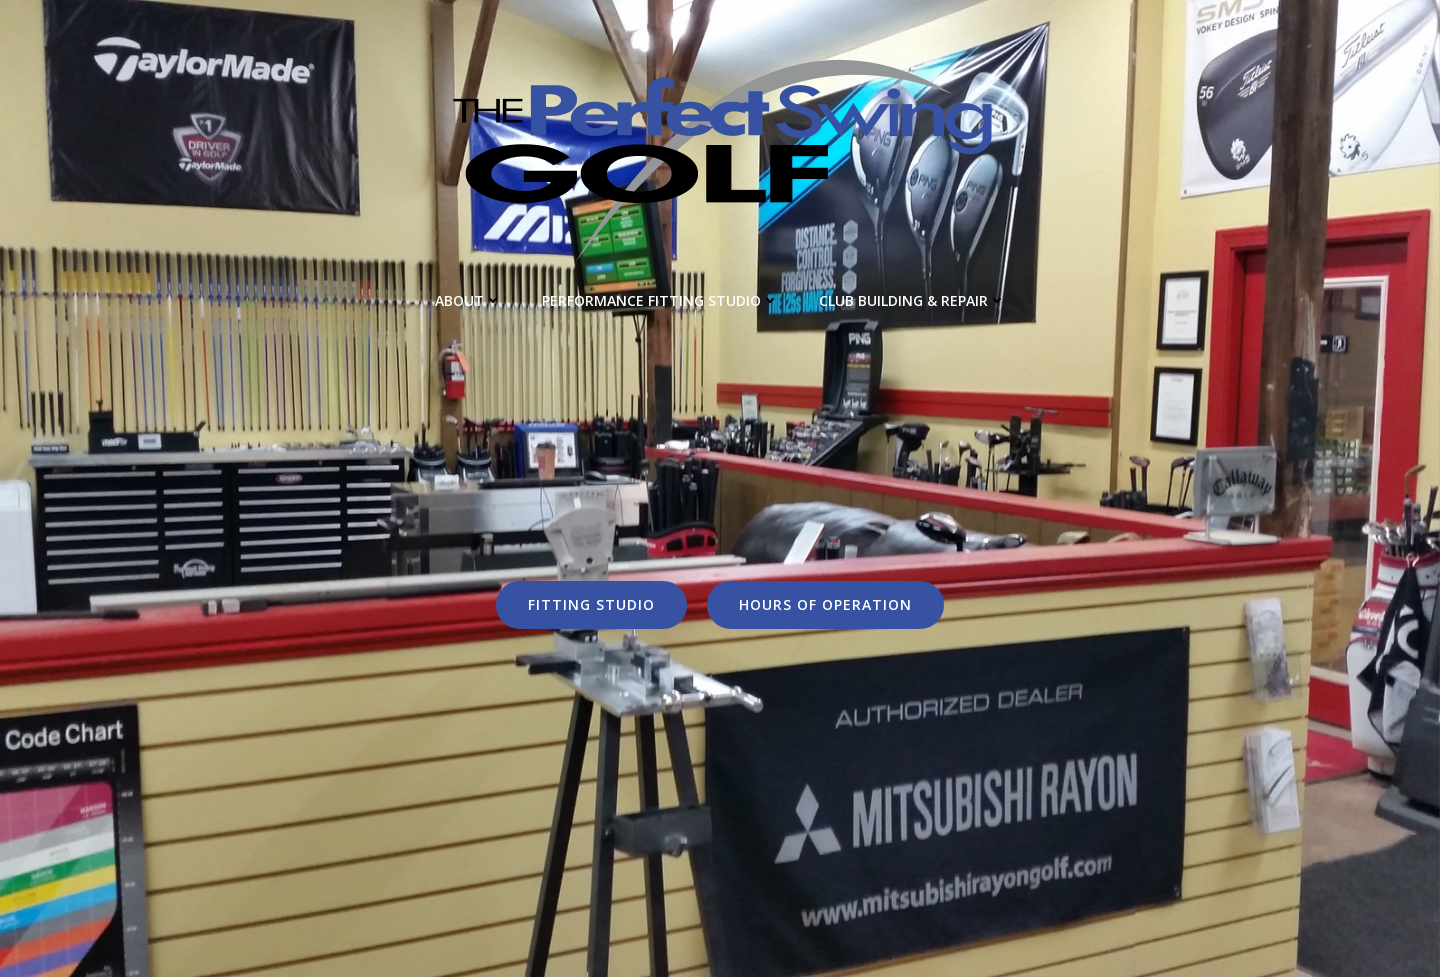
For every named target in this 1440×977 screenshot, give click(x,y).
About (468, 300)
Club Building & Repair (912, 300)
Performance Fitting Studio (660, 300)
